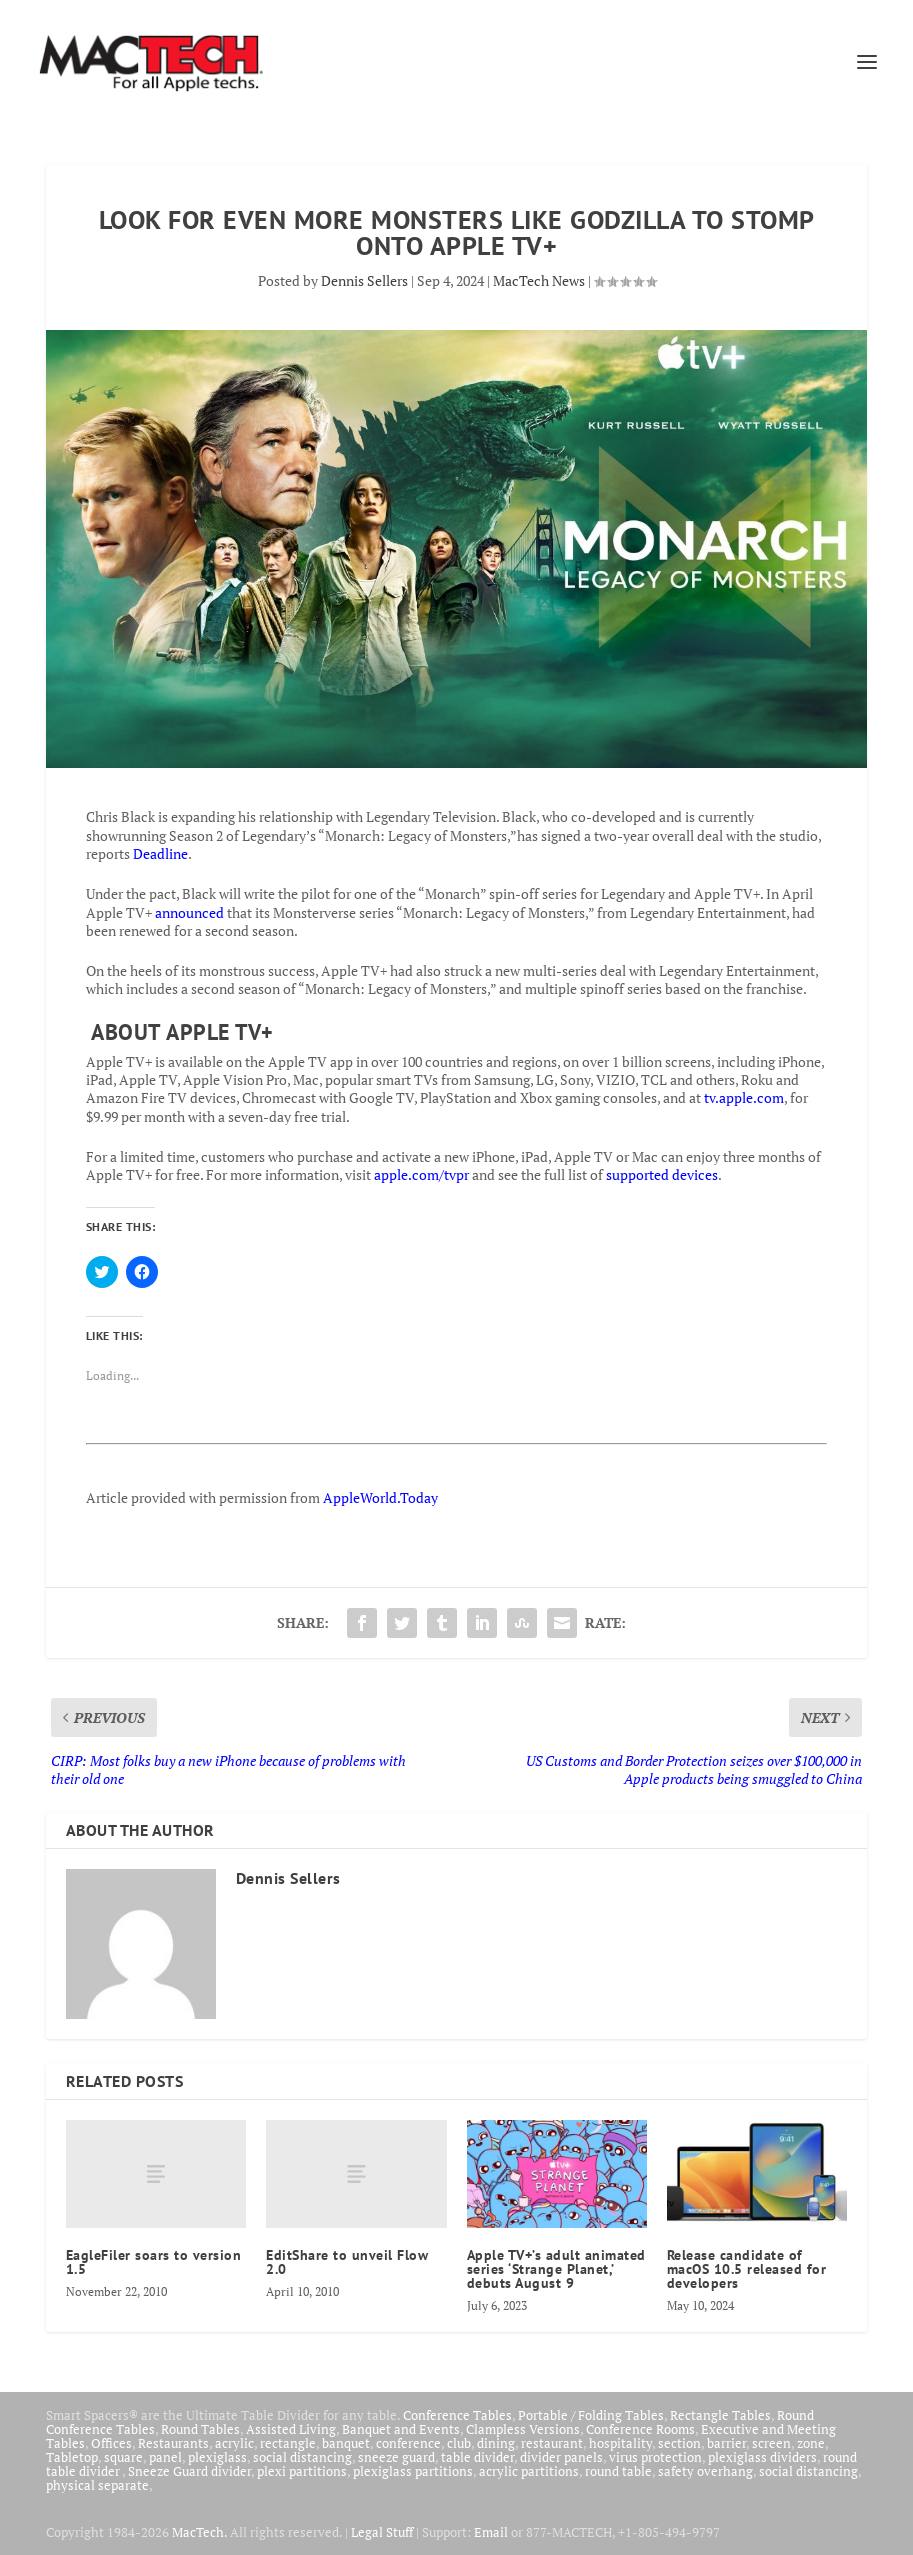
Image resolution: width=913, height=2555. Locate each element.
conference (408, 2443)
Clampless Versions (523, 2429)
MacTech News (539, 280)
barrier (726, 2443)
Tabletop (72, 2457)
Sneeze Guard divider (189, 2471)
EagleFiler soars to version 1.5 (154, 2262)
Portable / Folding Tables (591, 2415)
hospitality (620, 2443)
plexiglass (217, 2457)
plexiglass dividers (762, 2457)
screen (771, 2443)
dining (496, 2443)
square (123, 2457)
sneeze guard (396, 2457)
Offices (111, 2443)
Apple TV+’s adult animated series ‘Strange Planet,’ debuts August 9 (556, 2269)
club (459, 2443)
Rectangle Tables (720, 2415)
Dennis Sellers (364, 280)
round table (618, 2471)
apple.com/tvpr (421, 1174)
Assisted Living (291, 2429)
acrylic (234, 2443)
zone (811, 2443)
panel (165, 2457)
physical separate (97, 2485)
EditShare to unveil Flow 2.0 (347, 2262)
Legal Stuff (382, 2532)
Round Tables (200, 2429)
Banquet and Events (401, 2429)
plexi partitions (302, 2471)
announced (189, 912)
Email (491, 2532)
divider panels (561, 2457)
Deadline (160, 853)
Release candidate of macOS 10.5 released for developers (747, 2269)
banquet (346, 2443)
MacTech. (199, 2532)
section (679, 2443)
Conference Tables (457, 2415)
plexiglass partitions (413, 2471)
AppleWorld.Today (380, 1497)
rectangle (288, 2443)
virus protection (655, 2457)
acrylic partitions (529, 2471)
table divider (477, 2457)
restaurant (552, 2443)
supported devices (660, 1174)
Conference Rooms (640, 2429)
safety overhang (705, 2471)
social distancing (302, 2457)
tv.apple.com (744, 1097)
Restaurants (173, 2443)
